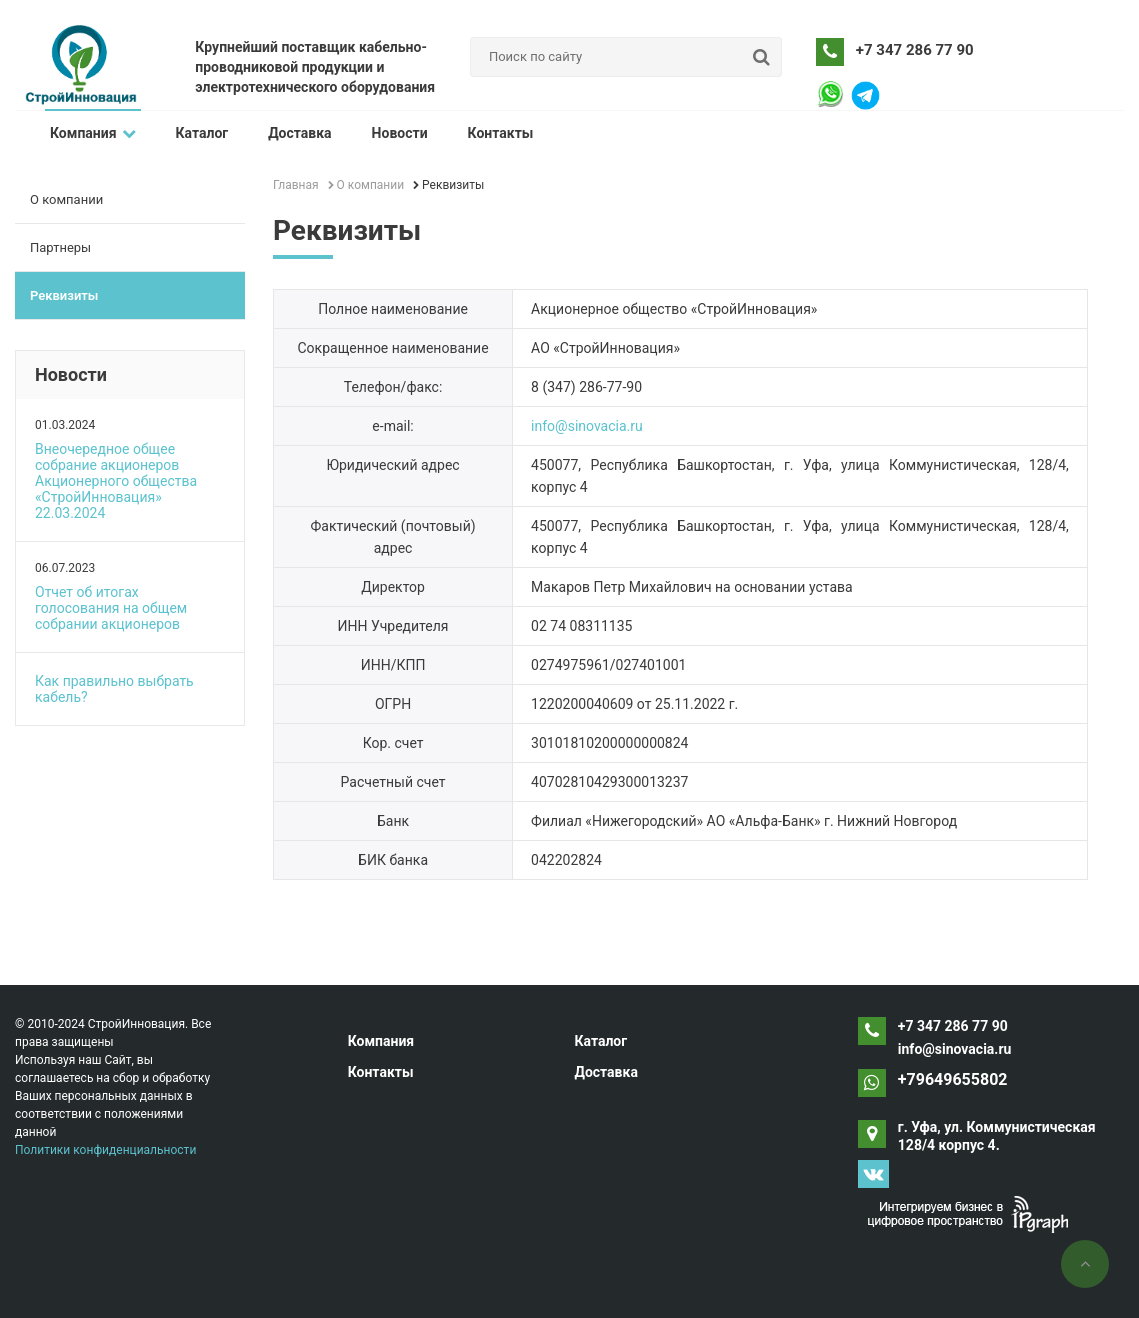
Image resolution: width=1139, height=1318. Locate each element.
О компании (66, 199)
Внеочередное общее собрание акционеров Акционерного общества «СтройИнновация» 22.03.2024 (116, 481)
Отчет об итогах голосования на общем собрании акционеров (111, 608)
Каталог (202, 133)
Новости (400, 133)
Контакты (501, 133)
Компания (93, 133)
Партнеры (60, 247)
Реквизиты (64, 295)
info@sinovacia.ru (587, 426)
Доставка (299, 133)
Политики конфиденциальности (105, 1150)
